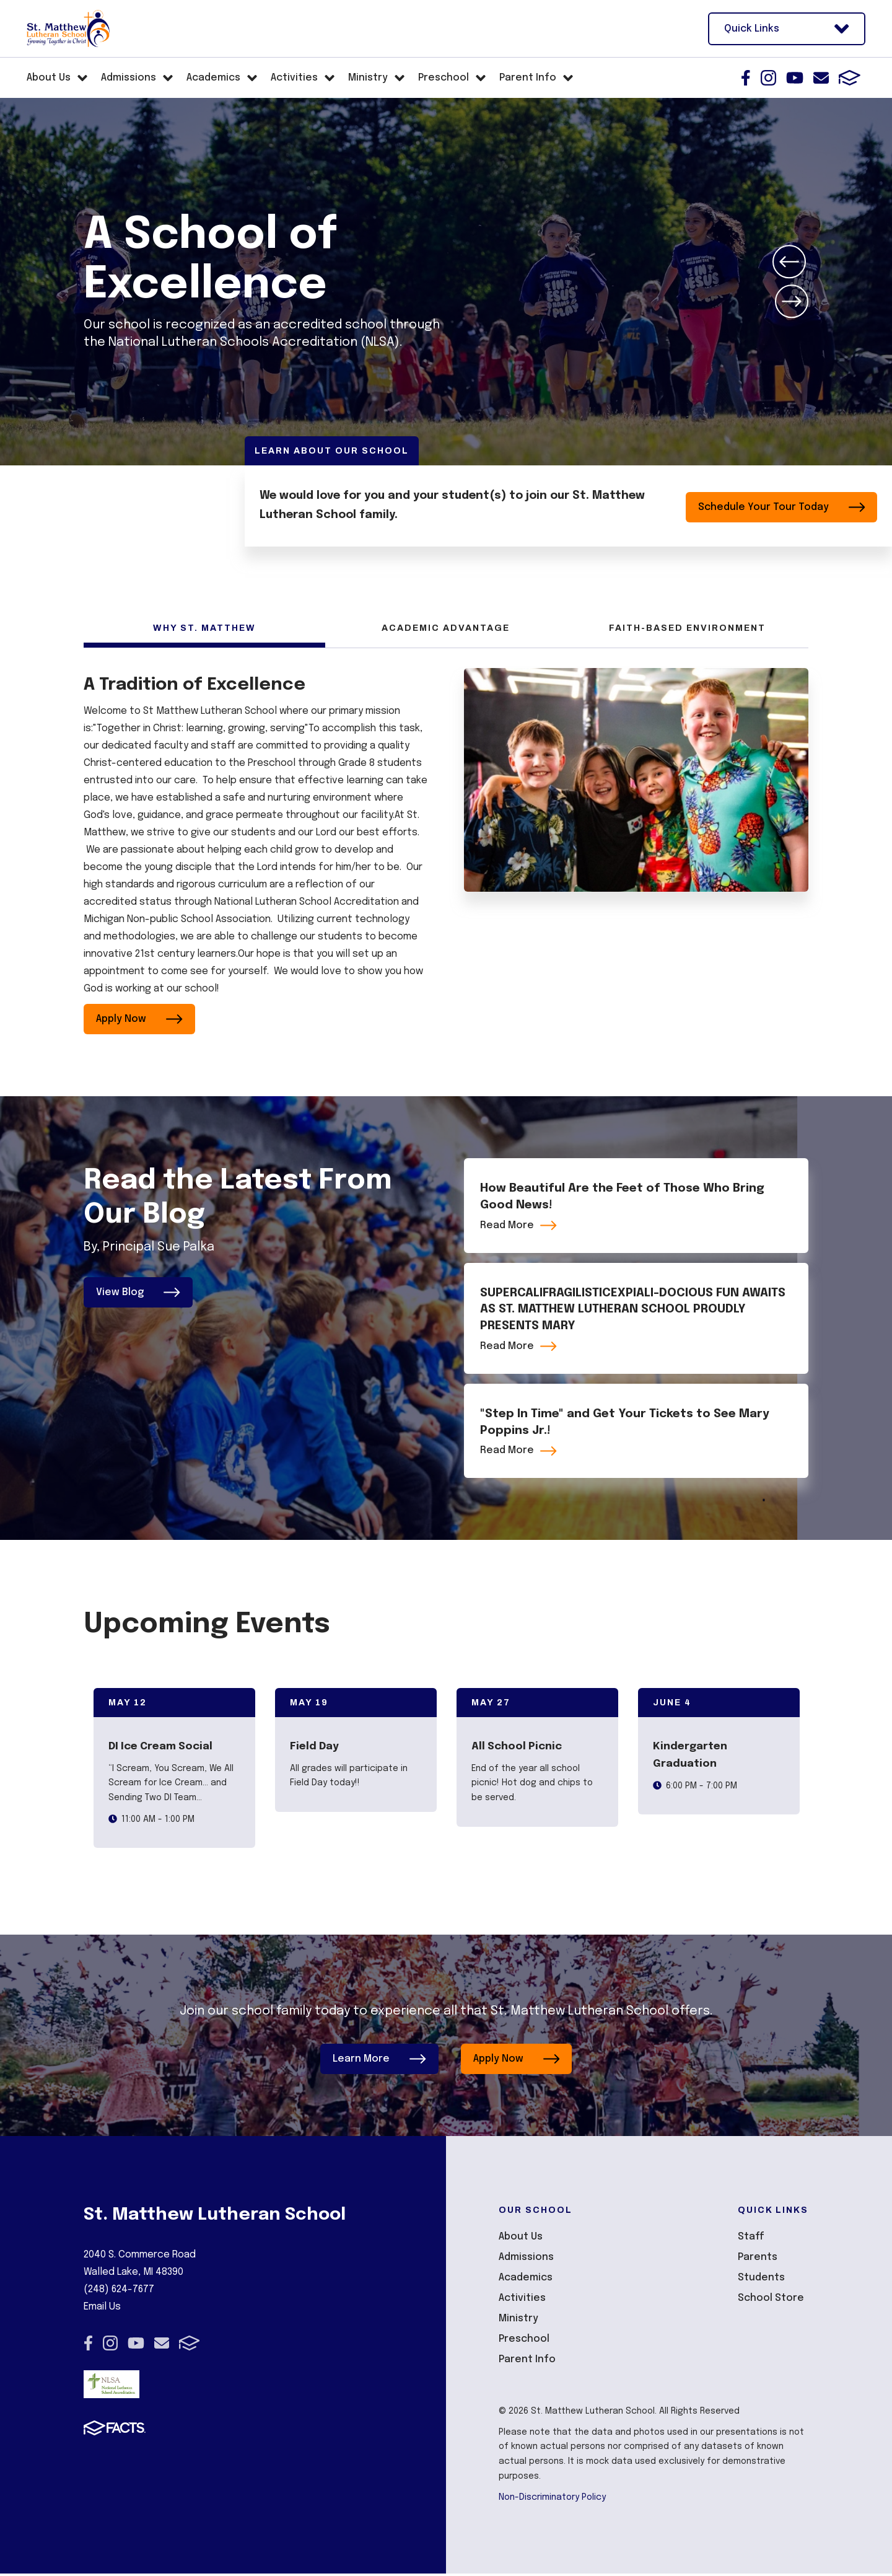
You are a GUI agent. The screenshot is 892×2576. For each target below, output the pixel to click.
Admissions (526, 2259)
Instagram (768, 78)
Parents (757, 2259)
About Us (521, 2239)
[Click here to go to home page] (68, 28)
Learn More (379, 2061)
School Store (771, 2300)
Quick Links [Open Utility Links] (786, 29)
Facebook (746, 78)
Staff (751, 2239)
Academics (526, 2280)
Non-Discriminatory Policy (552, 2499)
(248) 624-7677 (119, 2292)
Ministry (518, 2321)
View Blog (138, 1292)
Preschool (524, 2341)
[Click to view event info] (174, 1774)
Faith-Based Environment (687, 628)
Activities (522, 2300)
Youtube (794, 78)
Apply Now (139, 1019)
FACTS (849, 78)
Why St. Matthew (204, 628)
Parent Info (527, 2362)
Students (761, 2280)
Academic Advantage (446, 628)
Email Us (102, 2309)
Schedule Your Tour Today (781, 506)
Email (821, 78)
